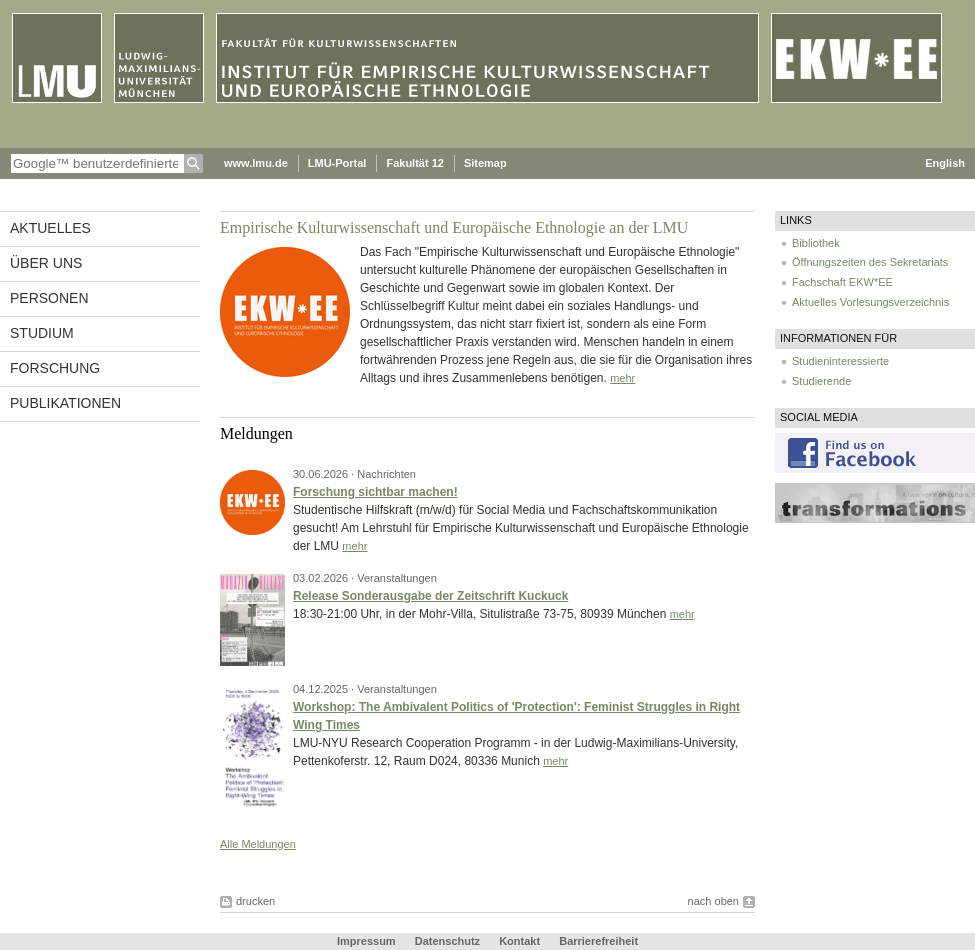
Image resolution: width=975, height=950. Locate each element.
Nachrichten (386, 474)
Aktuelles (50, 228)
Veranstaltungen (397, 578)
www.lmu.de (256, 163)
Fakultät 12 (414, 163)
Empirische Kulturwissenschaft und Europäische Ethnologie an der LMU (454, 227)
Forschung (55, 368)
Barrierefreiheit (598, 941)
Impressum (366, 941)
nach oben (713, 901)
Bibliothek (816, 243)
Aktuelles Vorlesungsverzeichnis (870, 302)
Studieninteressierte (840, 361)
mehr (622, 378)
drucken (255, 901)
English (945, 163)
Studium (42, 333)
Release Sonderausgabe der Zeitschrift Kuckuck (430, 596)
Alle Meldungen (258, 844)
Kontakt (519, 941)
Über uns (46, 263)
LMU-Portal (337, 163)
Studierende (821, 381)
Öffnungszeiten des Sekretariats (870, 262)
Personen (49, 298)
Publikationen (65, 403)
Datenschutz (447, 941)
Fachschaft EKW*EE (842, 282)
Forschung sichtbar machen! (375, 492)
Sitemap (485, 163)
